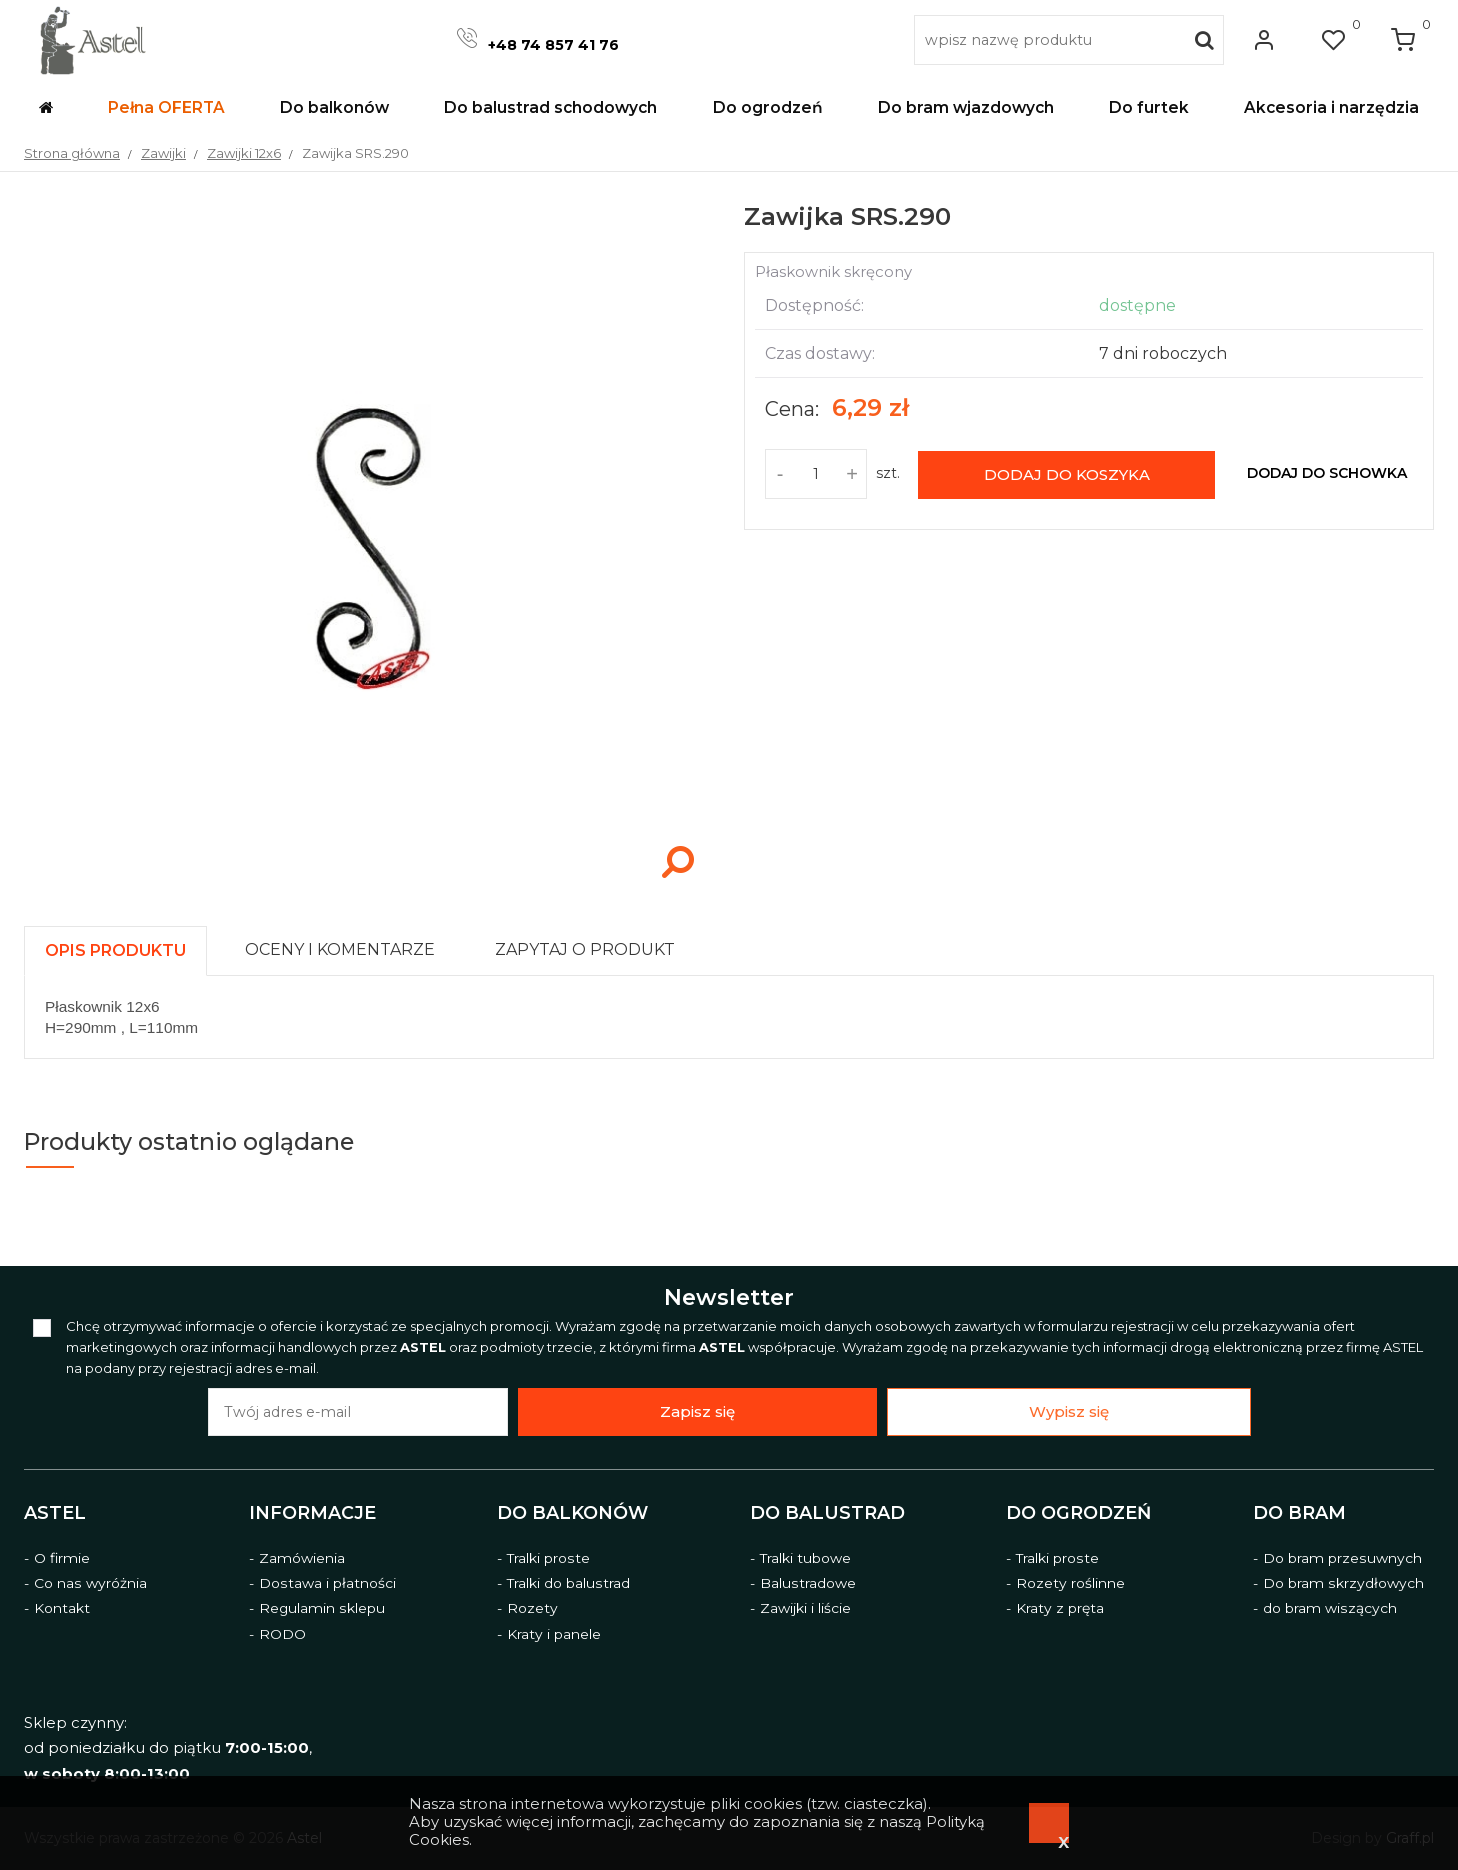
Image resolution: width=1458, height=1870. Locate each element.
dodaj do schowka (1327, 473)
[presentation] (115, 950)
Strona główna (72, 153)
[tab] (124, 945)
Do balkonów (572, 1512)
